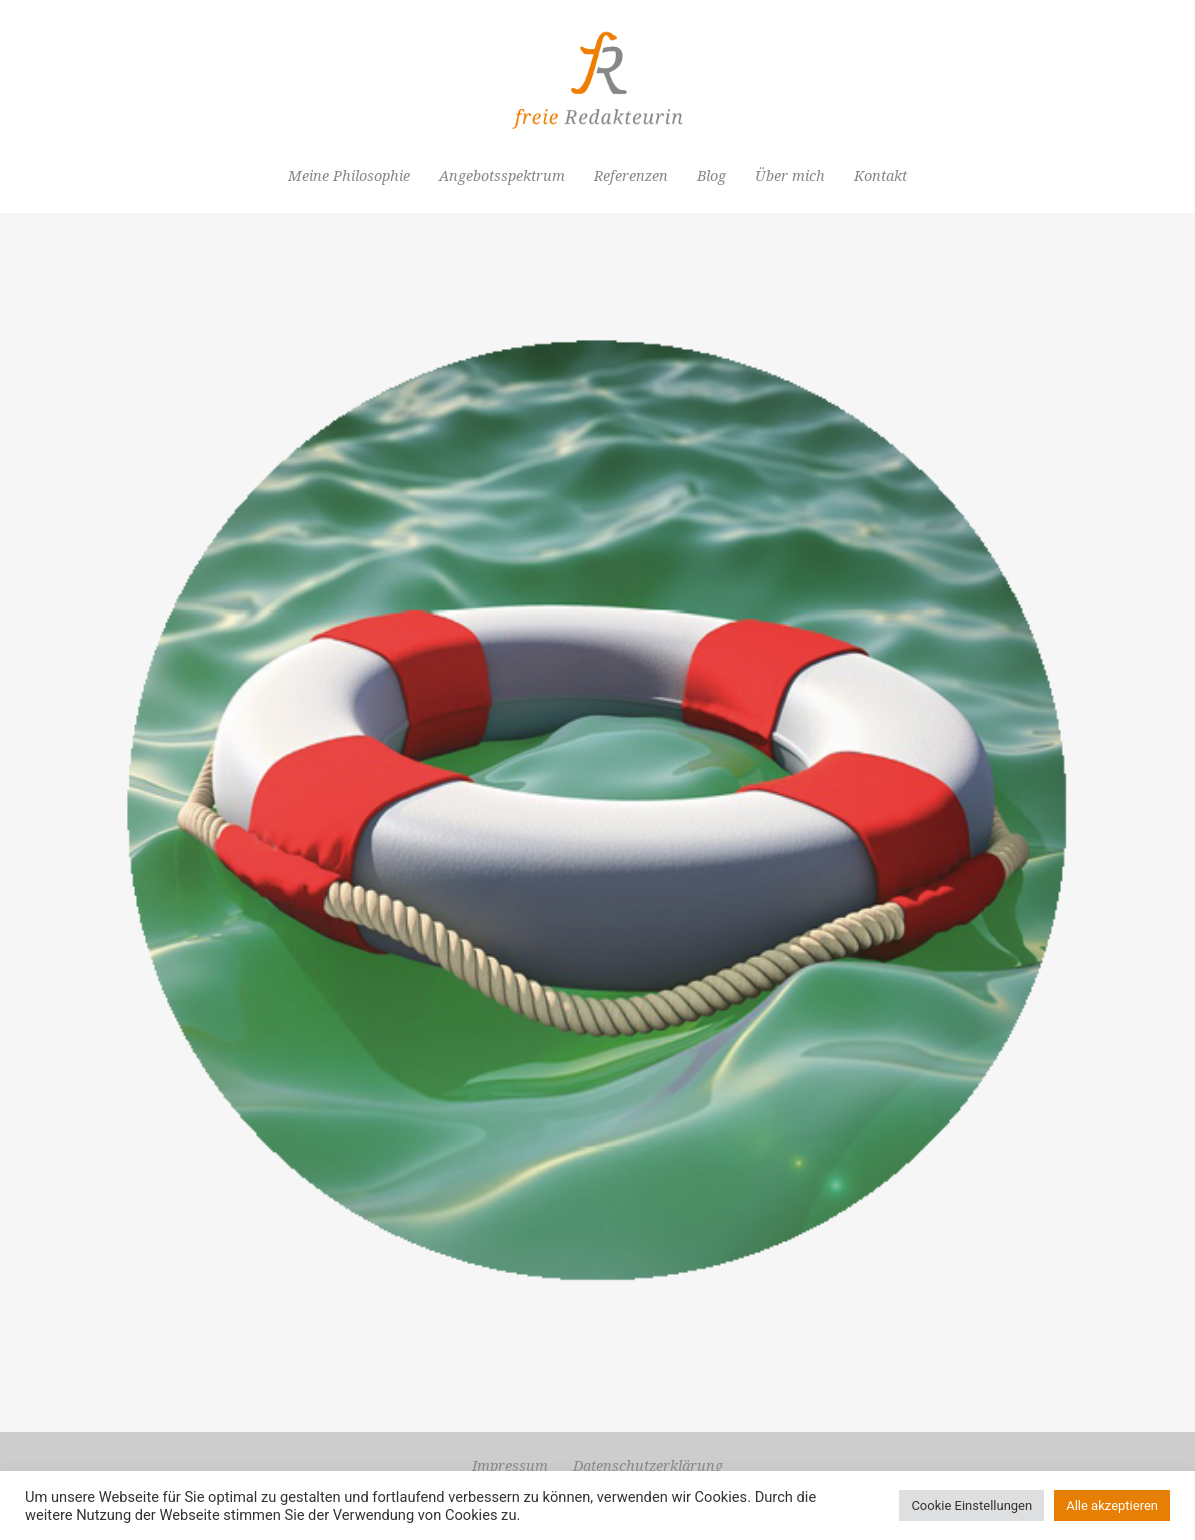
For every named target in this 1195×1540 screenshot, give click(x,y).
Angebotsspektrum (502, 176)
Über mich (790, 176)
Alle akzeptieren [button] (1112, 1505)
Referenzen (631, 176)
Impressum (510, 1466)
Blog (711, 176)
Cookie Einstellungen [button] (971, 1505)
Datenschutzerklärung (648, 1466)
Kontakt (880, 176)
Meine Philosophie (349, 176)
